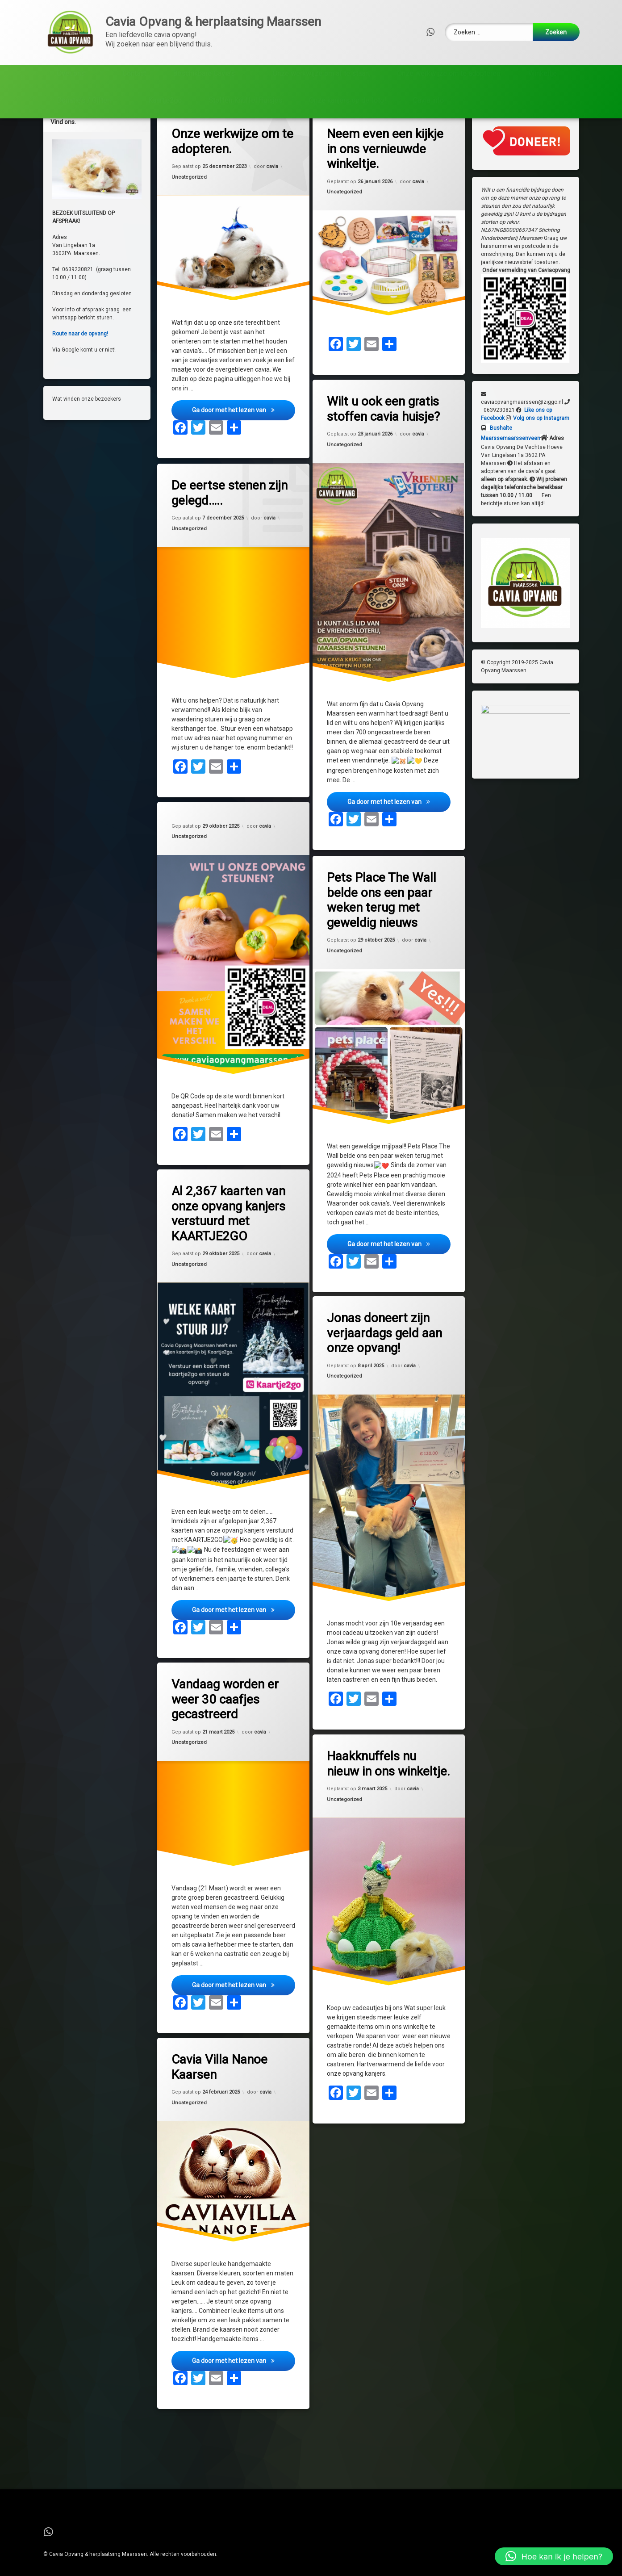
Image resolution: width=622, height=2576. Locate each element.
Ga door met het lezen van (243, 427)
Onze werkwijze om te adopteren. (449, 77)
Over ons (71, 77)
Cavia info (428, 104)
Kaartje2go (165, 104)
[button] (554, 2556)
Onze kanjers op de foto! (347, 104)
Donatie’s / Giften (84, 104)
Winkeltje (542, 77)
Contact (134, 77)
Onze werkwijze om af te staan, (321, 77)
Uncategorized (189, 194)
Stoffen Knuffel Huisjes (245, 104)
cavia (272, 183)
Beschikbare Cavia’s (204, 77)
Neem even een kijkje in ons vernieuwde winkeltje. (385, 165)
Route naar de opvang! (79, 349)
